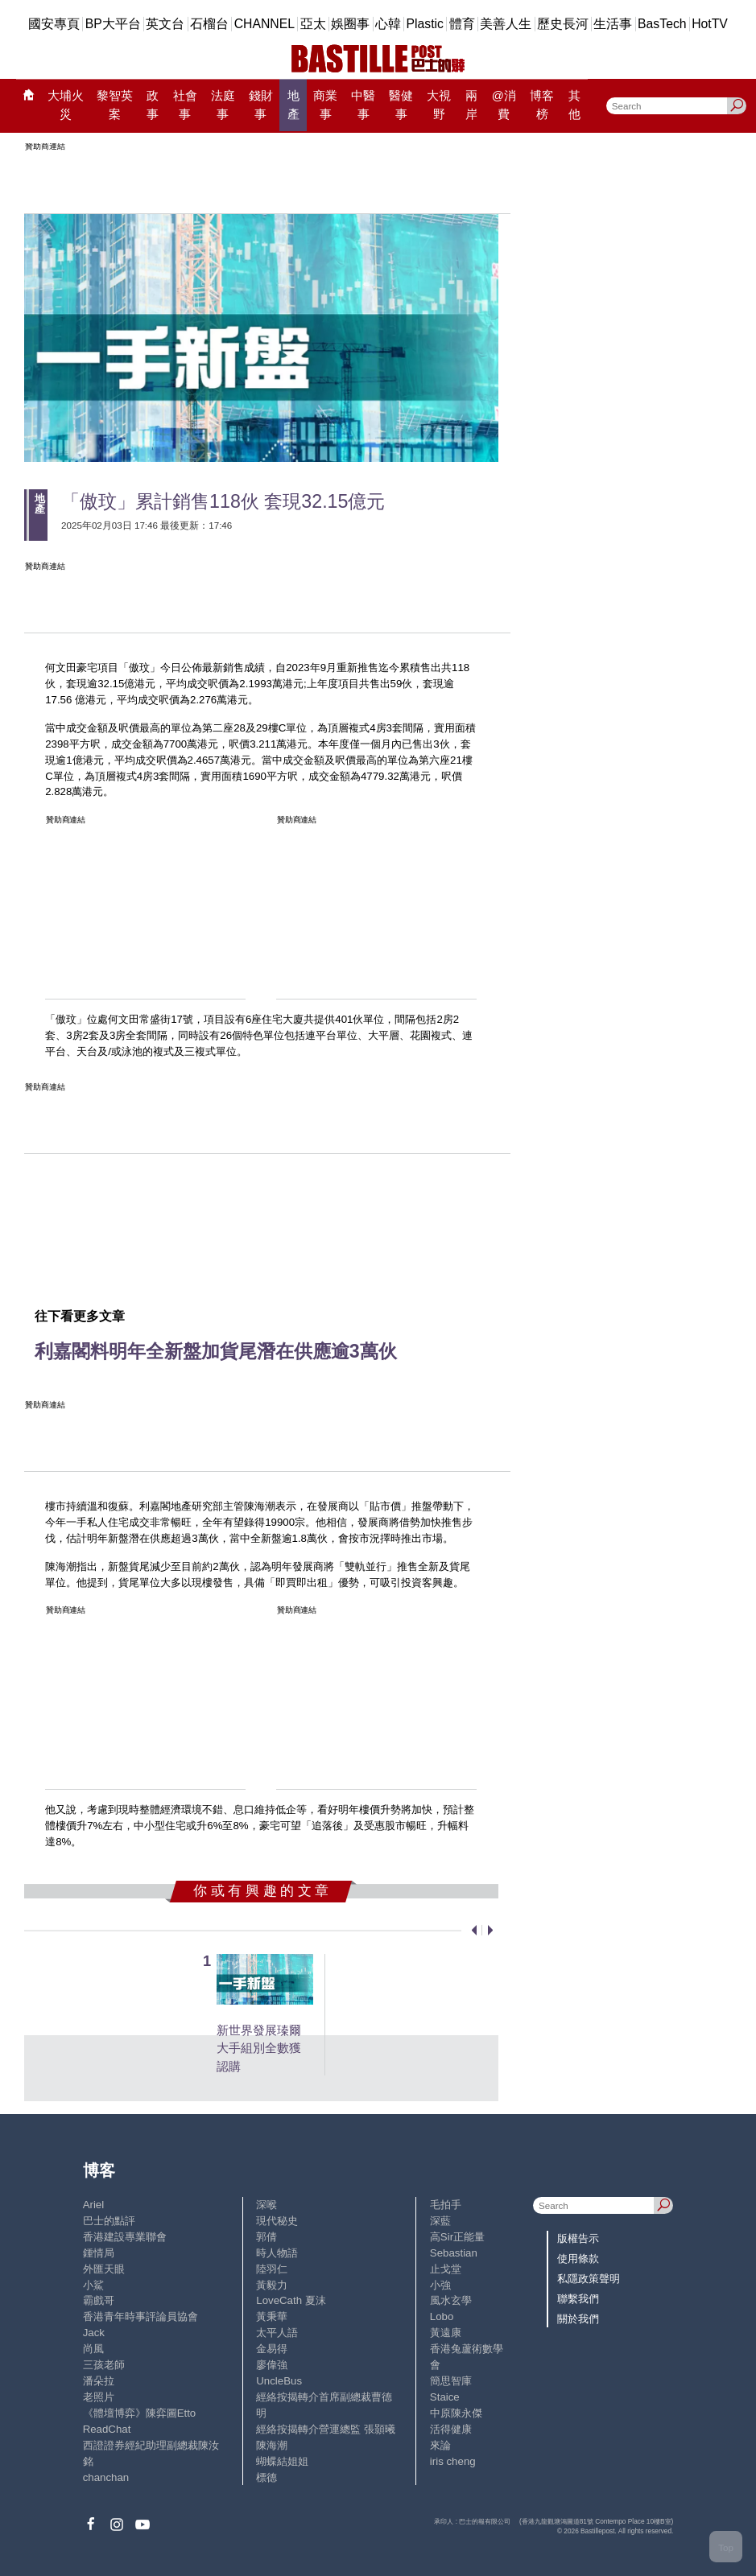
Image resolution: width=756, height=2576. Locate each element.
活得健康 (451, 2429)
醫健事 (401, 104)
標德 (266, 2477)
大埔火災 (66, 104)
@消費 (504, 104)
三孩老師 (104, 2365)
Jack (94, 2333)
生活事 (612, 24)
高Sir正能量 (457, 2237)
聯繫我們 (578, 2299)
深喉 (266, 2205)
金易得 (271, 2349)
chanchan (106, 2477)
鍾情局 (98, 2253)
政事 (153, 104)
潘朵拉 (98, 2381)
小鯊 (93, 2285)
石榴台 (209, 24)
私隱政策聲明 (588, 2279)
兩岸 (471, 104)
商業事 (325, 104)
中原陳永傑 (456, 2413)
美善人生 (505, 24)
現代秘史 (277, 2221)
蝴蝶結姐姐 (282, 2461)
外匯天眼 (104, 2269)
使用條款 (578, 2258)
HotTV (710, 24)
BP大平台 (113, 24)
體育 (462, 24)
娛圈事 (350, 24)
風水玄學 (451, 2300)
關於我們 (578, 2319)
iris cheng (453, 2461)
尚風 (93, 2349)
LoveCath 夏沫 (290, 2300)
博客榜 (542, 104)
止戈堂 (445, 2269)
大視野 (439, 104)
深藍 (440, 2221)
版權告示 (578, 2238)
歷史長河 (563, 24)
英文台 (165, 24)
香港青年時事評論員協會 (140, 2316)
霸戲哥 (98, 2300)
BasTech (662, 24)
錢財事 (261, 104)
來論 (440, 2445)
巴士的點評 (109, 2221)
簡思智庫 (451, 2381)
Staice (445, 2397)
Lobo (442, 2316)
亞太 (313, 24)
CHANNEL (264, 24)
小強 (440, 2285)
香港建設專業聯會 (125, 2237)
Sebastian (453, 2253)
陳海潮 (271, 2445)
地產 (293, 104)
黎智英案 (115, 104)
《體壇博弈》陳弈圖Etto (139, 2413)
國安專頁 (54, 24)
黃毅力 (271, 2285)
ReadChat (107, 2429)
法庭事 (223, 104)
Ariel (94, 2205)
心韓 (388, 24)
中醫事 (363, 104)
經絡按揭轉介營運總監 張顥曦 (325, 2429)
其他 (574, 104)
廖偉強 (271, 2365)
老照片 (98, 2397)
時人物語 (277, 2253)
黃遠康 (445, 2333)
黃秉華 (271, 2316)
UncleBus (279, 2381)
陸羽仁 (271, 2269)
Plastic (425, 24)
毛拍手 (445, 2205)
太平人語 (277, 2333)
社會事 (185, 104)
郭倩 (266, 2237)
